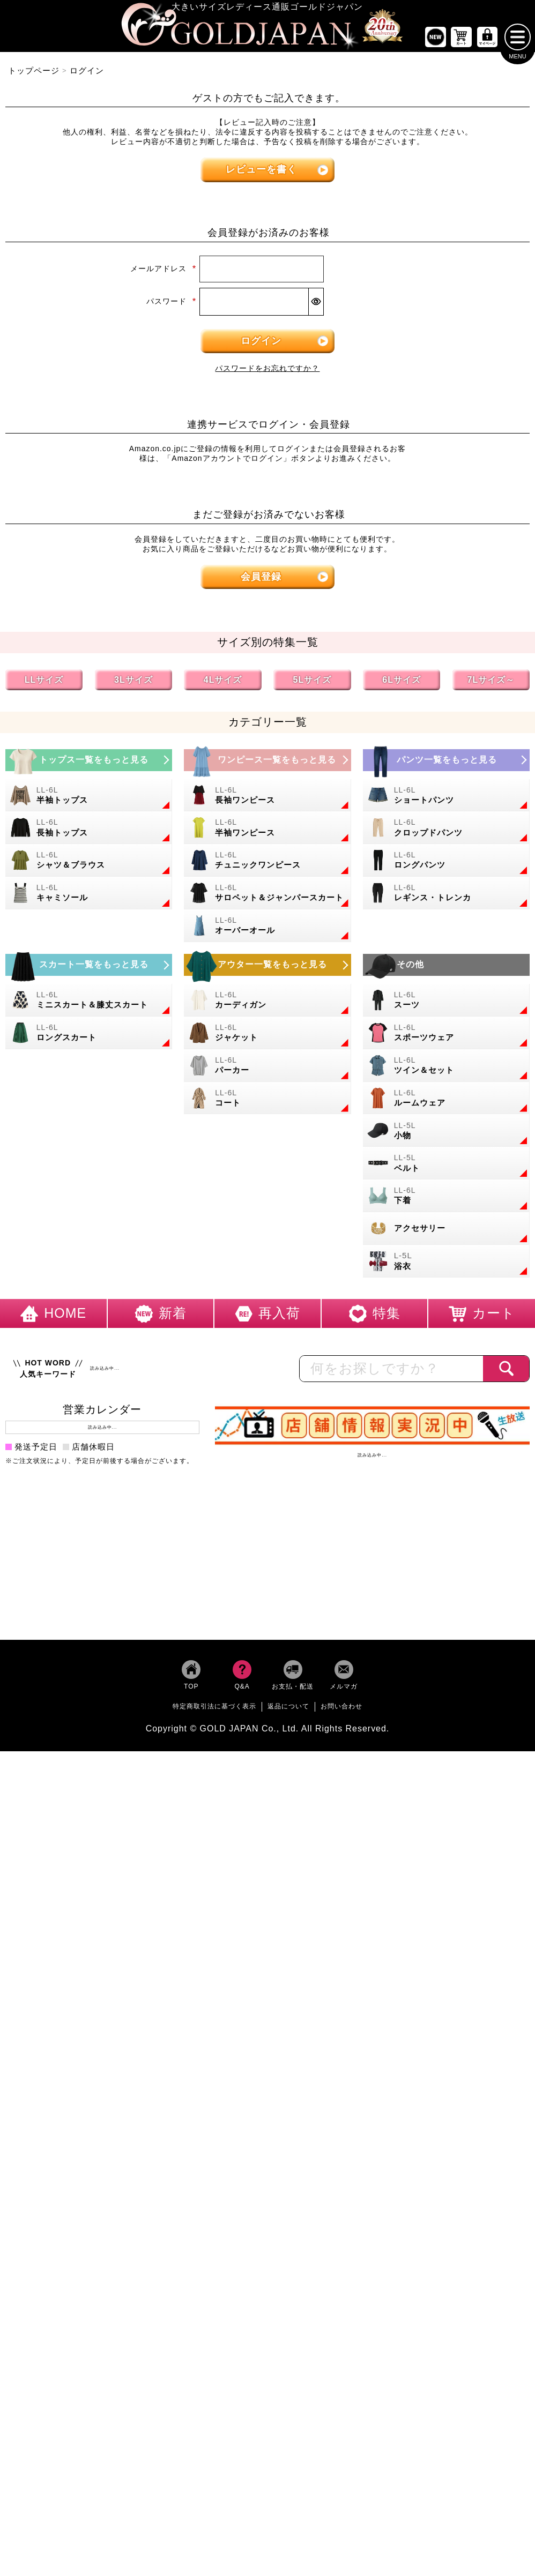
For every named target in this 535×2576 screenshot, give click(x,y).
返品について (288, 1710)
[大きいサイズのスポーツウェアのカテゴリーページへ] (446, 1036)
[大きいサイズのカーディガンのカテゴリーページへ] (267, 1004)
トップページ (34, 74)
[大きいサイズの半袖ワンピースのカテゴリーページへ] (267, 832)
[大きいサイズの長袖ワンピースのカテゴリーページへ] (267, 799)
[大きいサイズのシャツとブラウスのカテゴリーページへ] (88, 864)
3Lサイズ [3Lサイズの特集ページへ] (133, 683)
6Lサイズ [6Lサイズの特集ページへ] (401, 683)
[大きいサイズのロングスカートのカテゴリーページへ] (88, 1036)
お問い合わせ (341, 1710)
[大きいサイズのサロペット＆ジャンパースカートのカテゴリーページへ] (267, 896)
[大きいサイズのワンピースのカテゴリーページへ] (267, 764)
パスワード (171, 305)
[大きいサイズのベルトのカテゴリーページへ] (446, 1167)
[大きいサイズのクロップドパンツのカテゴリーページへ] (446, 832)
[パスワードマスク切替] (315, 305)
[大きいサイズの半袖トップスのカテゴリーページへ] (88, 799)
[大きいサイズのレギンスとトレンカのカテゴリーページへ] (446, 896)
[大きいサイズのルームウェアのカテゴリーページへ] (446, 1102)
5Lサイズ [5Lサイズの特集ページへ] (312, 683)
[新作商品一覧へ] (435, 41)
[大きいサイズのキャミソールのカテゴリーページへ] (88, 896)
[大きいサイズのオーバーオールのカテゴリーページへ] (267, 929)
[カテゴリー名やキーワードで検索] (392, 1372)
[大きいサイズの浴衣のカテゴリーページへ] (446, 1265)
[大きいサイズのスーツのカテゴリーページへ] (446, 1004)
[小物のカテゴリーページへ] (446, 1134)
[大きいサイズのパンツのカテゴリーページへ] (446, 764)
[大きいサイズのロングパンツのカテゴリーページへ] (446, 864)
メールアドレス (163, 272)
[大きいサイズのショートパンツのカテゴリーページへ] (446, 799)
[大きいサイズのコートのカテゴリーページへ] (267, 1102)
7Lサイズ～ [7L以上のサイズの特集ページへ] (491, 683)
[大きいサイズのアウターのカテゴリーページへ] (267, 969)
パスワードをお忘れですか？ (267, 372)
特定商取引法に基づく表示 (214, 1710)
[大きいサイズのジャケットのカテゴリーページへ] (267, 1036)
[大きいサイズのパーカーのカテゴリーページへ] (267, 1069)
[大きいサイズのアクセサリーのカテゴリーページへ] (446, 1232)
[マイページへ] (487, 41)
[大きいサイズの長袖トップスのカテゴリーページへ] (88, 832)
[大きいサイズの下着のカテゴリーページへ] (446, 1199)
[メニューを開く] (517, 40)
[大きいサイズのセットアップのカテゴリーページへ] (446, 1069)
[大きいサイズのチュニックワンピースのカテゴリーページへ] (267, 864)
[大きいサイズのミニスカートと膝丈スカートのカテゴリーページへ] (88, 1004)
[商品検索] (506, 1372)
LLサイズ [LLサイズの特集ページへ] (44, 683)
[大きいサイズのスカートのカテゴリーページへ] (88, 969)
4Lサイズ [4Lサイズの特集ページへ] (223, 683)
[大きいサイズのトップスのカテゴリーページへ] (88, 764)
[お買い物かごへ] (461, 41)
